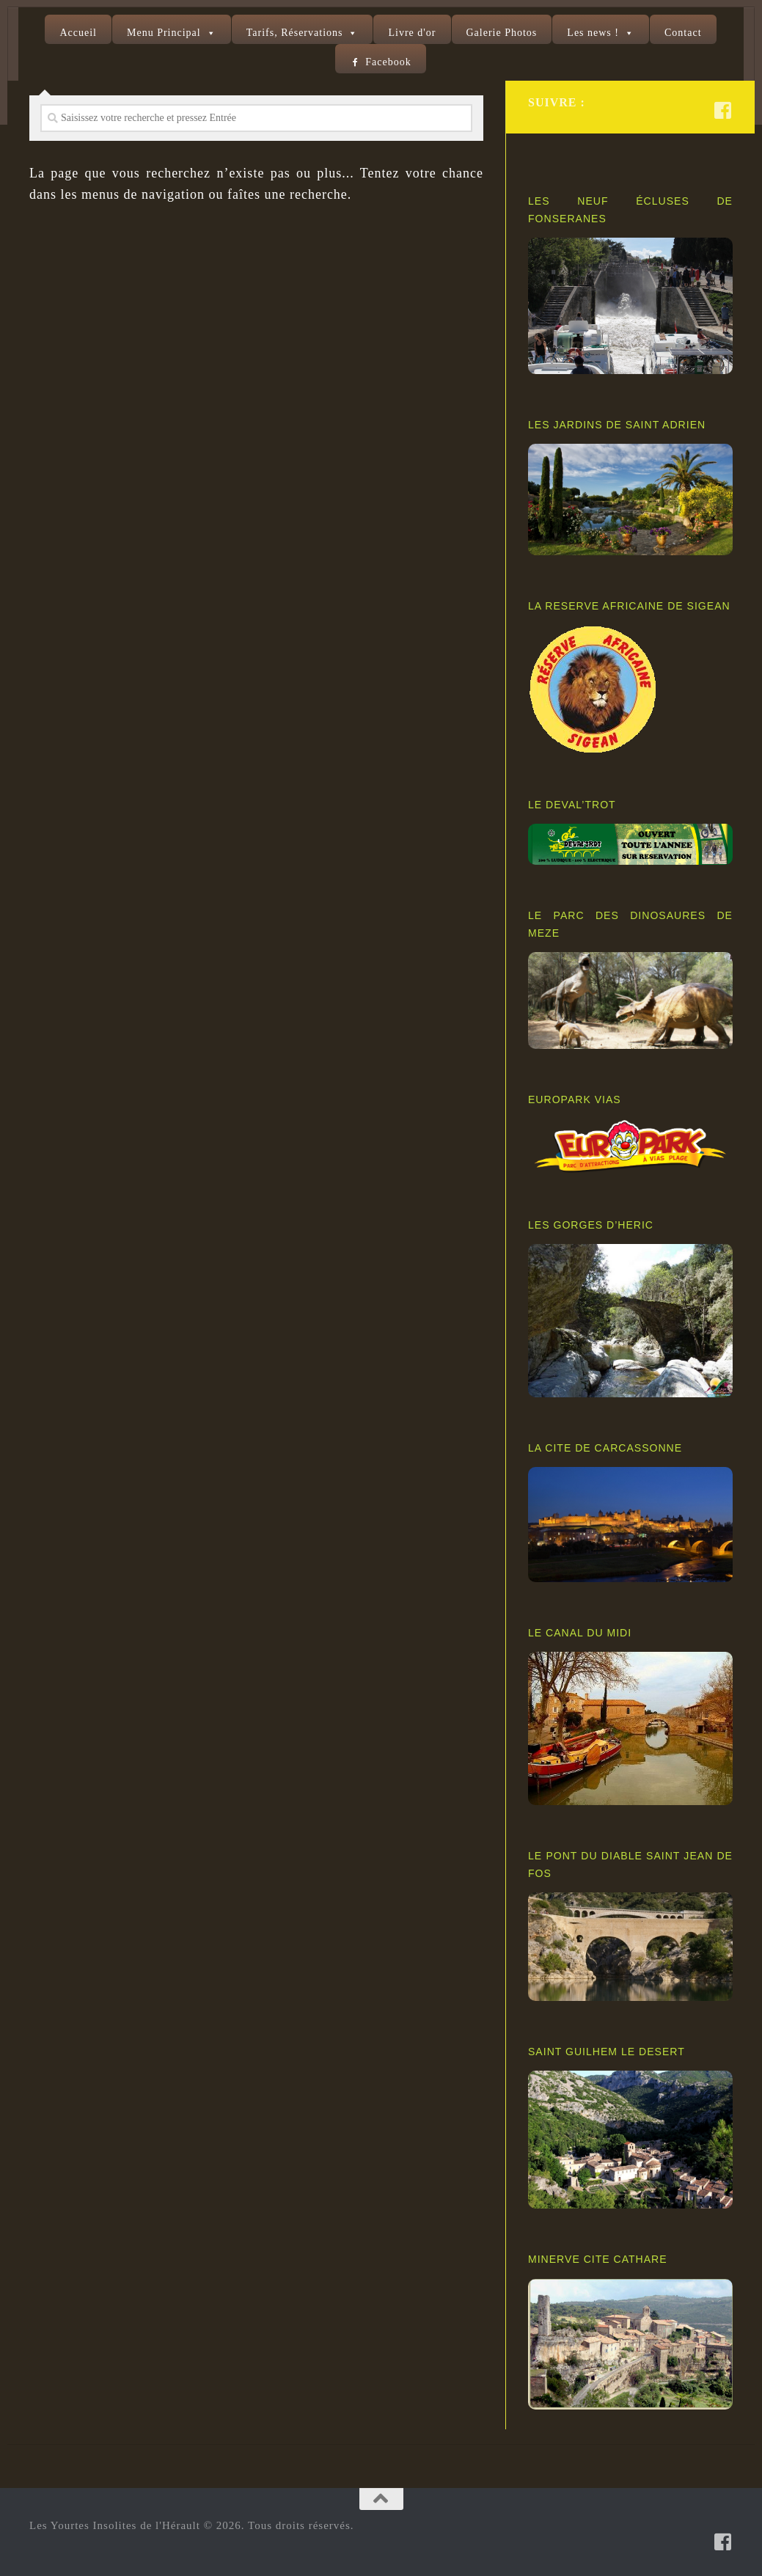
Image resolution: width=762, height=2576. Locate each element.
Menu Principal (164, 32)
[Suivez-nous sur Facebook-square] (723, 110)
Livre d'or (412, 32)
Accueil (78, 32)
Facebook (388, 61)
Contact (683, 32)
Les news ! (593, 32)
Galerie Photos (502, 32)
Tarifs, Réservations (294, 32)
